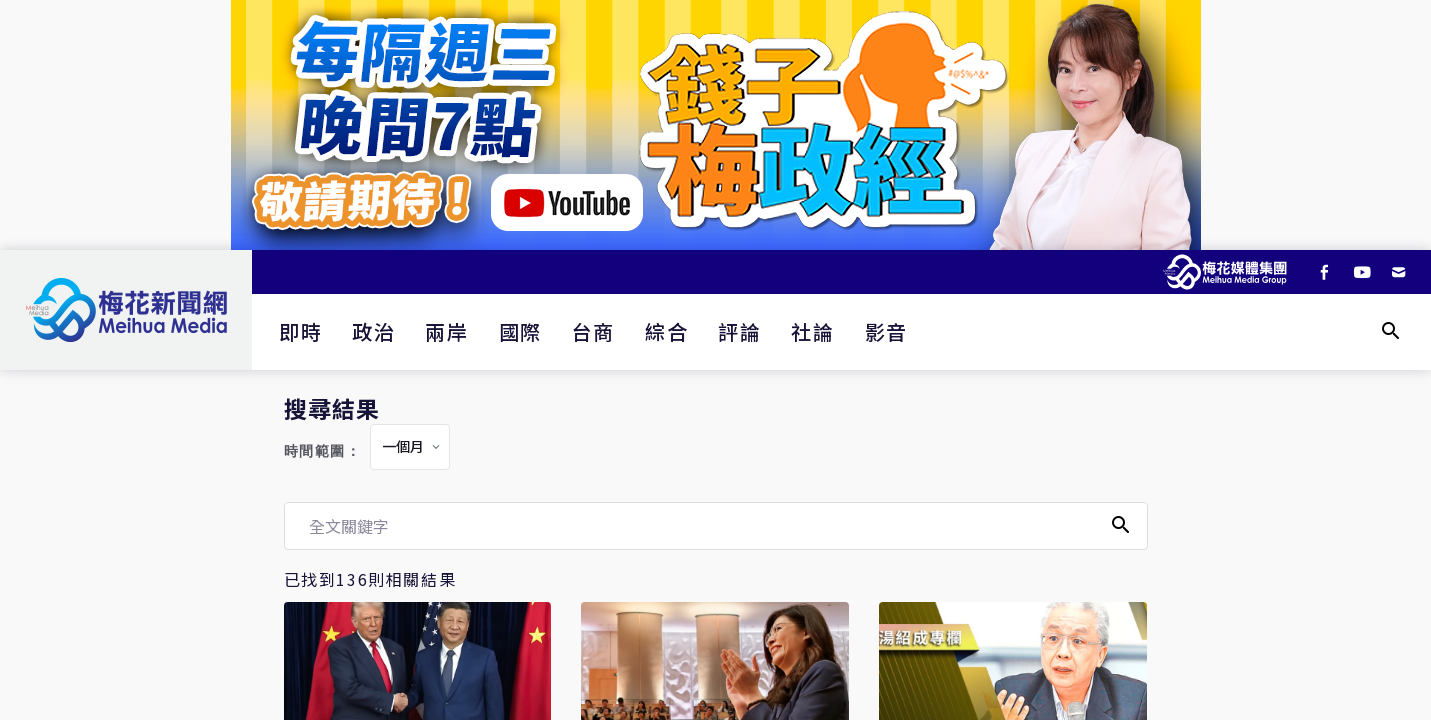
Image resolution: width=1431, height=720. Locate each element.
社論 (812, 331)
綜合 (666, 331)
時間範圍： (323, 451)
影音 (886, 331)
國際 (520, 331)
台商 (593, 331)
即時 (300, 331)
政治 (373, 331)
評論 (739, 331)
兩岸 (446, 331)
